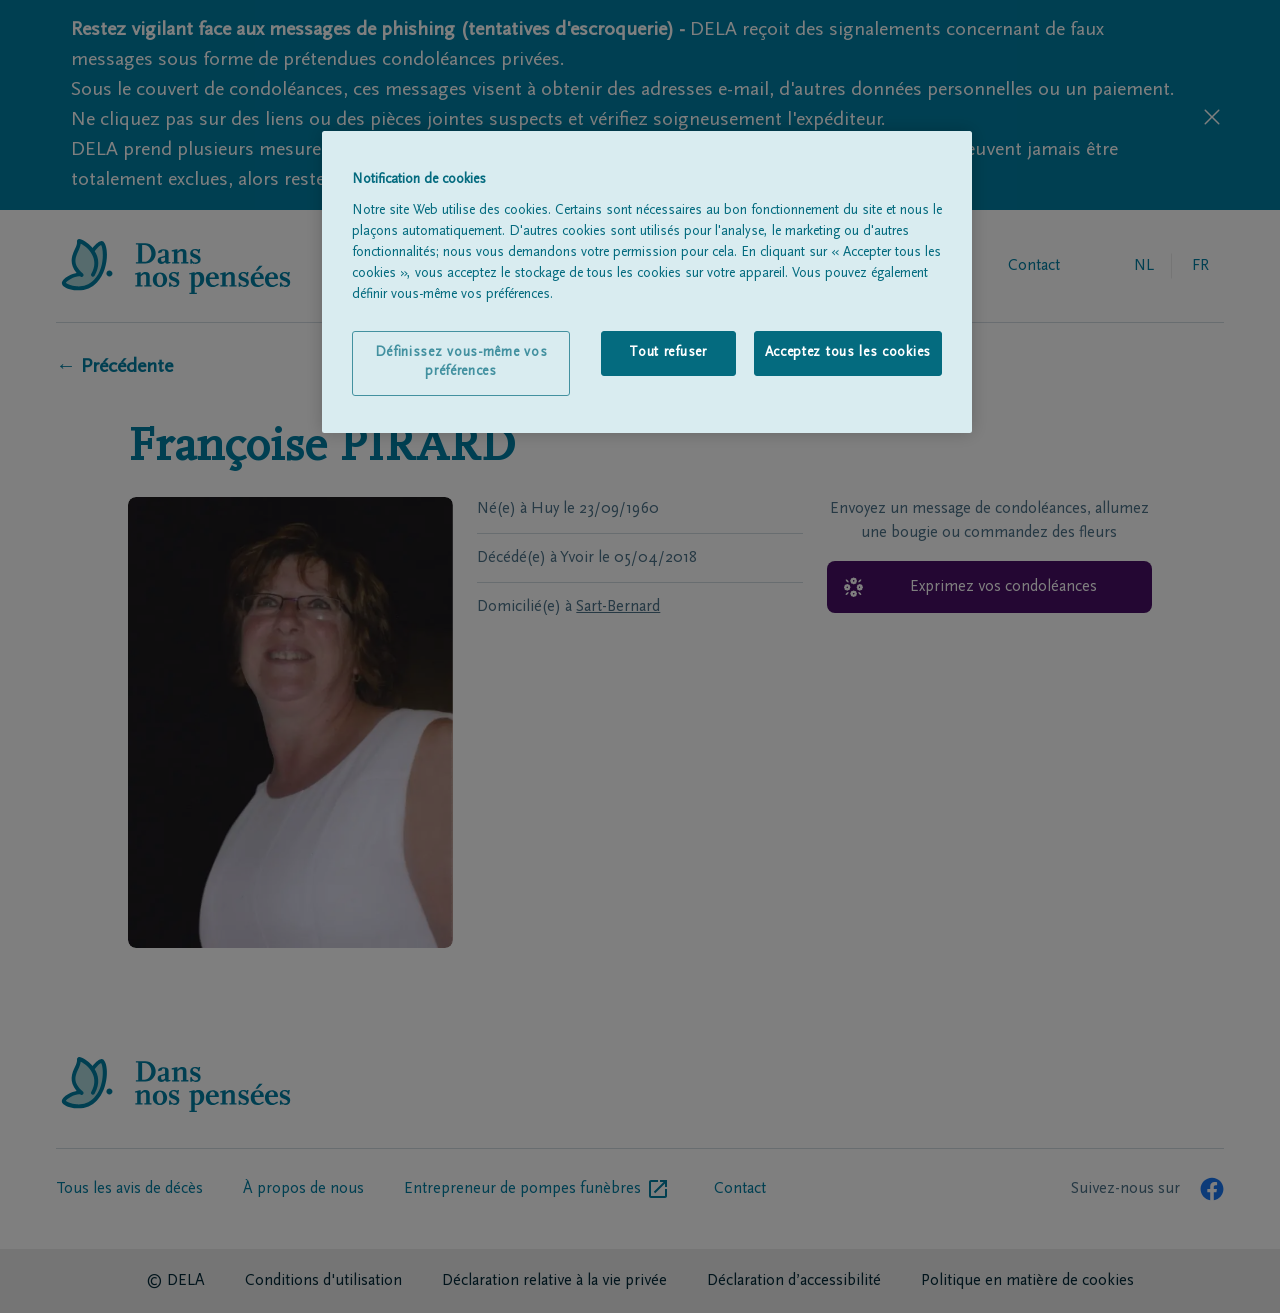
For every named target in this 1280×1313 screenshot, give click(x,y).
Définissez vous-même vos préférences (461, 363)
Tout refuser (667, 353)
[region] (647, 282)
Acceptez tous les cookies (848, 353)
